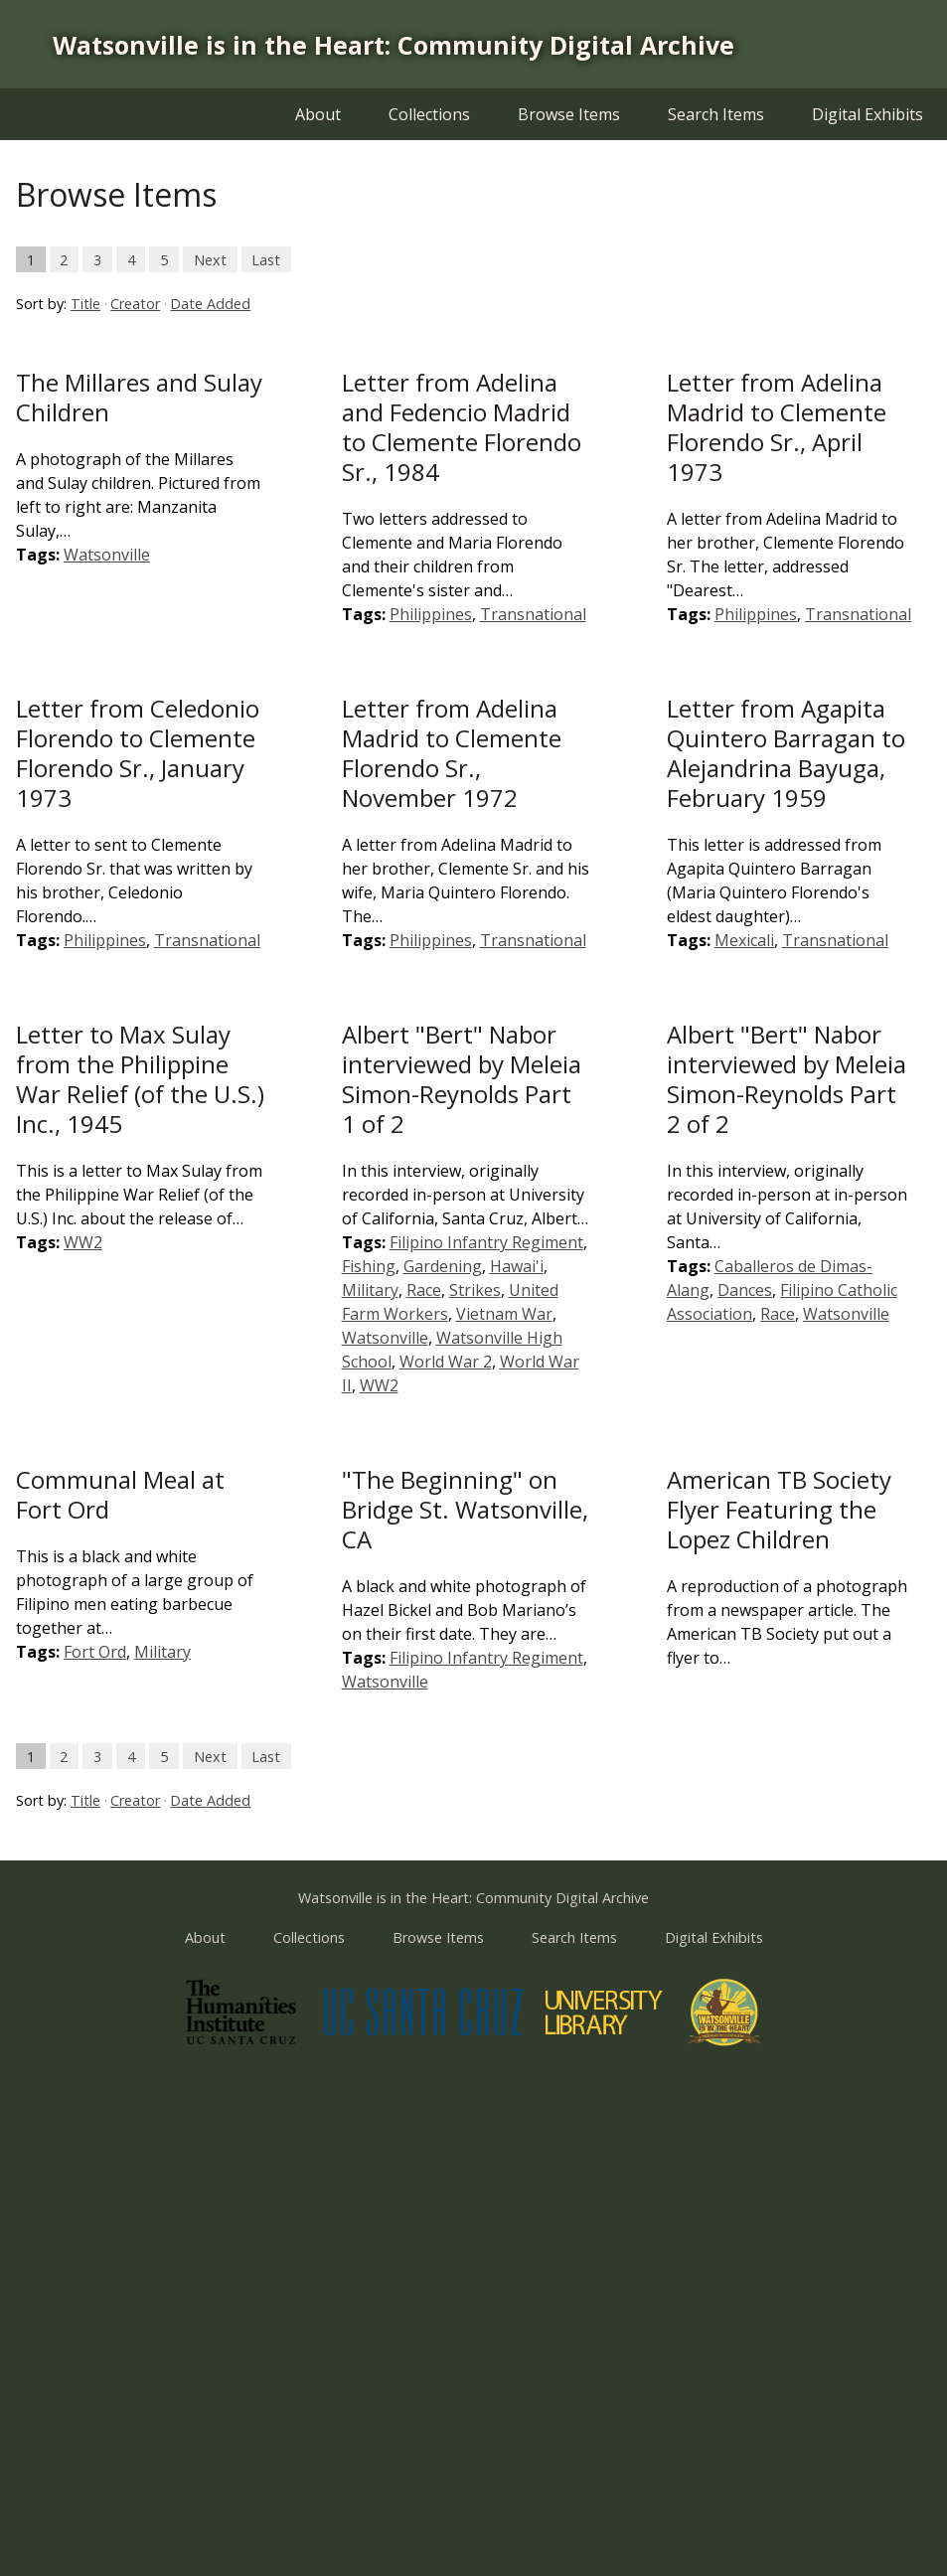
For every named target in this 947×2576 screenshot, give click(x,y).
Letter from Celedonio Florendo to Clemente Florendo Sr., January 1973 (137, 753)
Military (370, 1290)
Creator (135, 303)
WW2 (83, 1242)
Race (423, 1290)
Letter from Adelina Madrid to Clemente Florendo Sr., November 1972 (451, 753)
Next (210, 258)
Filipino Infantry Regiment (486, 1242)
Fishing (368, 1266)
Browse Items (569, 114)
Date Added (210, 303)
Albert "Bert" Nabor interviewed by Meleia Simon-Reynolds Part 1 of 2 (461, 1079)
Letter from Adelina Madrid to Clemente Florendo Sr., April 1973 (776, 427)
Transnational (533, 614)
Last (265, 258)
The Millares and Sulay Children (139, 397)
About (318, 114)
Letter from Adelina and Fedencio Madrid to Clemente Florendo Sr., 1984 (461, 427)
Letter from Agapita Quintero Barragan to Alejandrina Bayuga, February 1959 (786, 753)
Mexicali (744, 940)
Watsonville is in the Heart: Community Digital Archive (393, 45)
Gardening (442, 1266)
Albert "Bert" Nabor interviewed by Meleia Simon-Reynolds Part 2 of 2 (786, 1079)
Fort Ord (95, 1652)
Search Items (716, 114)
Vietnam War (504, 1314)
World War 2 (445, 1361)
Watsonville (107, 554)
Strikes (475, 1290)
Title (85, 303)
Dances (744, 1290)
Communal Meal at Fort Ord (120, 1494)
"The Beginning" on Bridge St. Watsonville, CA (465, 1509)
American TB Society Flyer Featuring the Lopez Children (779, 1509)
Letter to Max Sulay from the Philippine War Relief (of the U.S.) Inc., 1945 (140, 1079)
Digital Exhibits (867, 114)
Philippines (431, 614)
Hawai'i (517, 1266)
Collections (429, 114)
